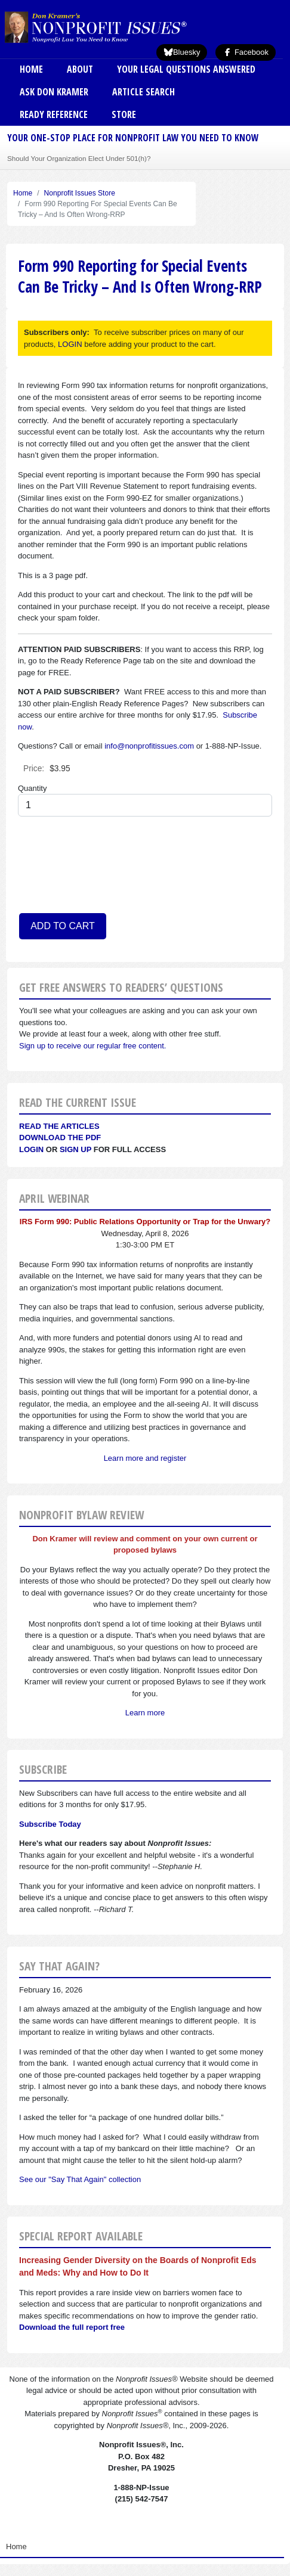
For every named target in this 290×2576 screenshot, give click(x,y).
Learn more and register (145, 1458)
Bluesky (181, 52)
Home (31, 69)
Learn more (145, 1712)
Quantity (32, 788)
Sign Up (75, 1149)
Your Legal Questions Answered (186, 69)
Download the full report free (72, 2327)
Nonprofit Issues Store (79, 193)
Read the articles (59, 1126)
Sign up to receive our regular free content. (92, 1045)
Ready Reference (54, 114)
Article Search (143, 91)
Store (124, 114)
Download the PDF (60, 1137)
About (80, 69)
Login (31, 1149)
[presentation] (67, 869)
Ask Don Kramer (54, 91)
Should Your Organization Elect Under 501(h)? (78, 158)
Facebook (246, 52)
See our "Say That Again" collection (80, 2179)
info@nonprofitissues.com (149, 745)
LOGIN (70, 344)
